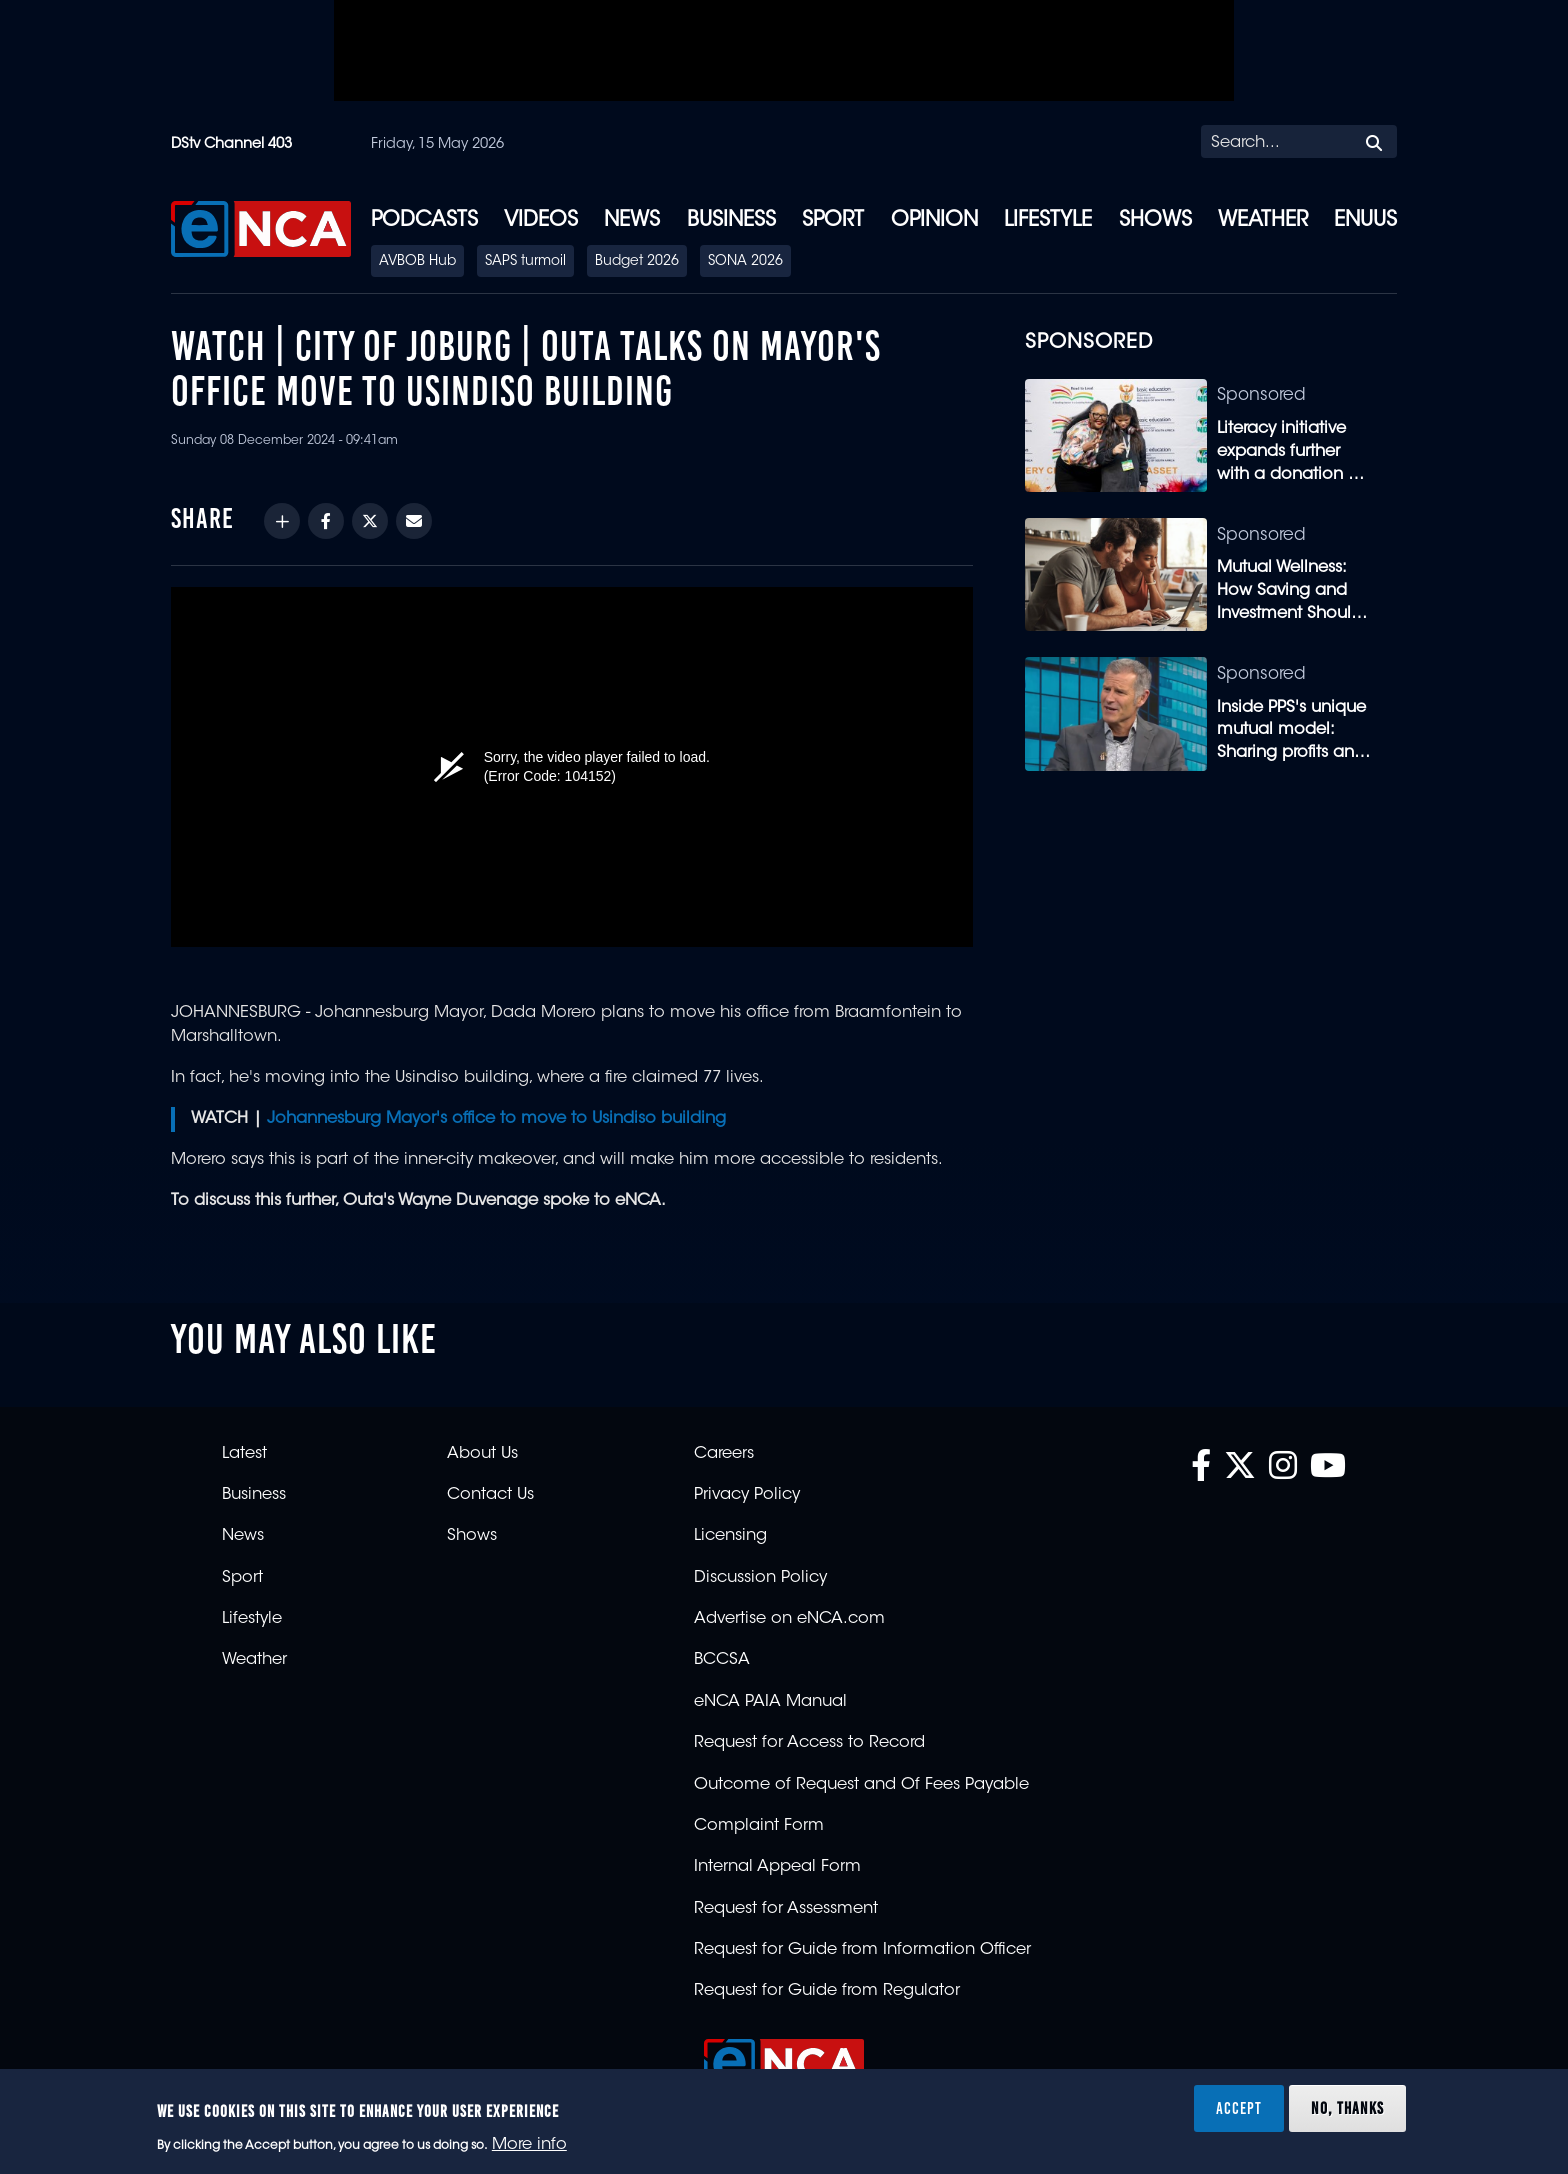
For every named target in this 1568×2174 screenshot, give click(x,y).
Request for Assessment (786, 1909)
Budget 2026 (637, 262)
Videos (541, 221)
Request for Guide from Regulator (827, 1991)
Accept (1239, 2108)
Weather (1263, 221)
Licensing (730, 1536)
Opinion (934, 221)
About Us (482, 1454)
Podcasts (424, 221)
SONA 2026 (745, 262)
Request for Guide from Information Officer (862, 1950)
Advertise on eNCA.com (789, 1619)
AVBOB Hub (417, 262)
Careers (724, 1454)
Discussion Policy (760, 1578)
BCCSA (722, 1660)
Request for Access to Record (809, 1743)
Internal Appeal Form (777, 1867)
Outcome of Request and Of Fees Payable (861, 1785)
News (632, 221)
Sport (833, 221)
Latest (244, 1454)
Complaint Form (759, 1826)
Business (731, 221)
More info (529, 2145)
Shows (1155, 221)
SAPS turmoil (525, 262)
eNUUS (1365, 221)
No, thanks (1347, 2108)
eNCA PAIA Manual (770, 1702)
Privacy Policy (747, 1495)
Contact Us (490, 1495)
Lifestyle (1048, 221)
